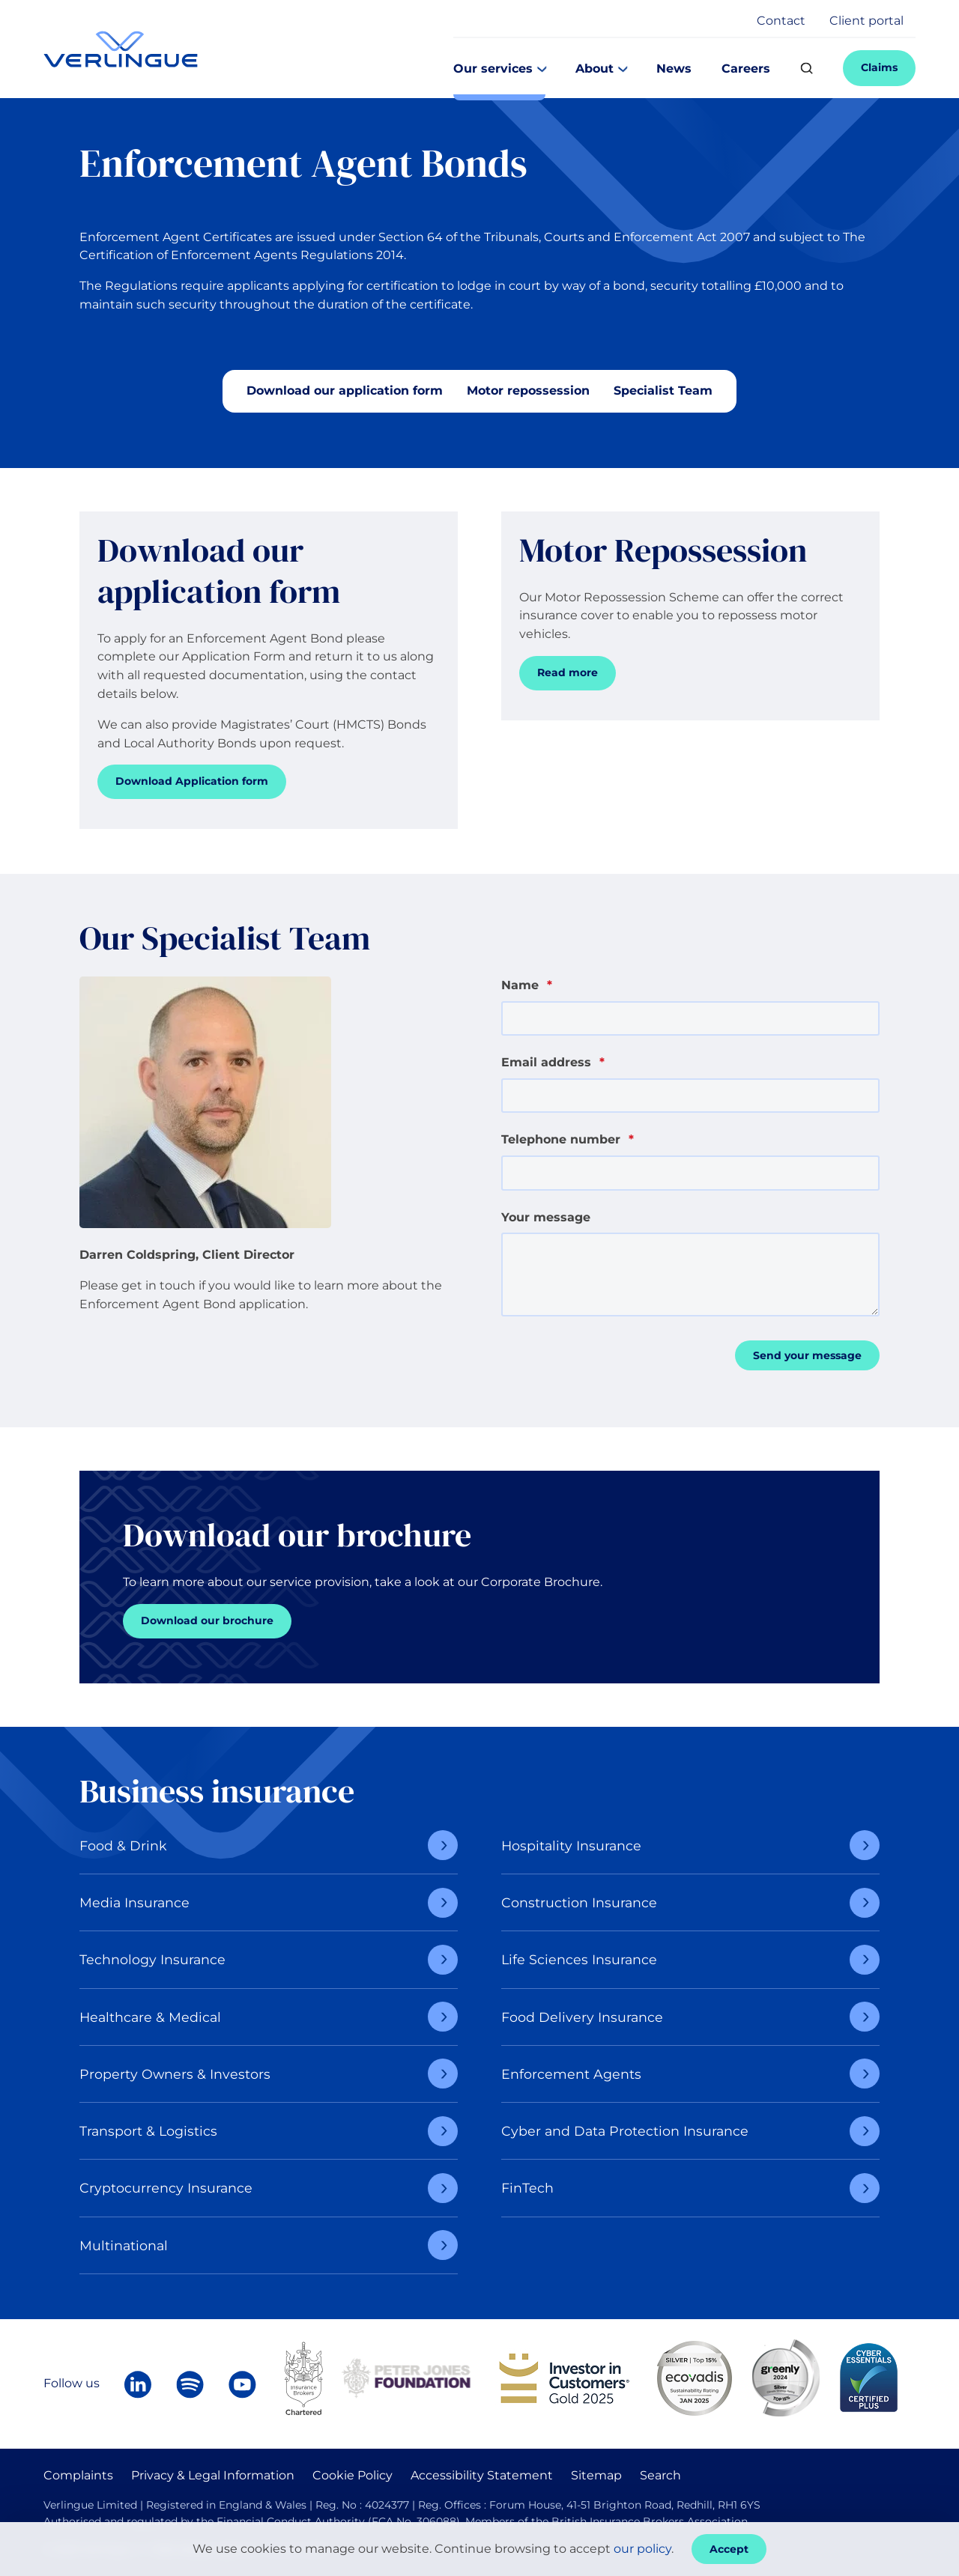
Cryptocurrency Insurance (165, 2188)
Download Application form (191, 781)
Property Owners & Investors (174, 2074)
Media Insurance (134, 1902)
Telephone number (567, 1139)
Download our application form (344, 390)
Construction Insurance (579, 1902)
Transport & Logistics (148, 2131)
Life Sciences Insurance (579, 1959)
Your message (545, 1217)
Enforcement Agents (571, 2074)
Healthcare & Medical (150, 2017)
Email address (553, 1062)
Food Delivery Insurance (582, 2017)
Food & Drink (123, 1845)
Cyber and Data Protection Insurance (624, 2131)
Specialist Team (663, 390)
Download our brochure (207, 1620)
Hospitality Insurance (571, 1845)
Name (526, 985)
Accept (729, 2549)
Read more (567, 672)
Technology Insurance (152, 1959)
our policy (642, 2549)
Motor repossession (528, 390)
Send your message (807, 1355)
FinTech (527, 2188)
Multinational (123, 2245)
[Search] (806, 68)
